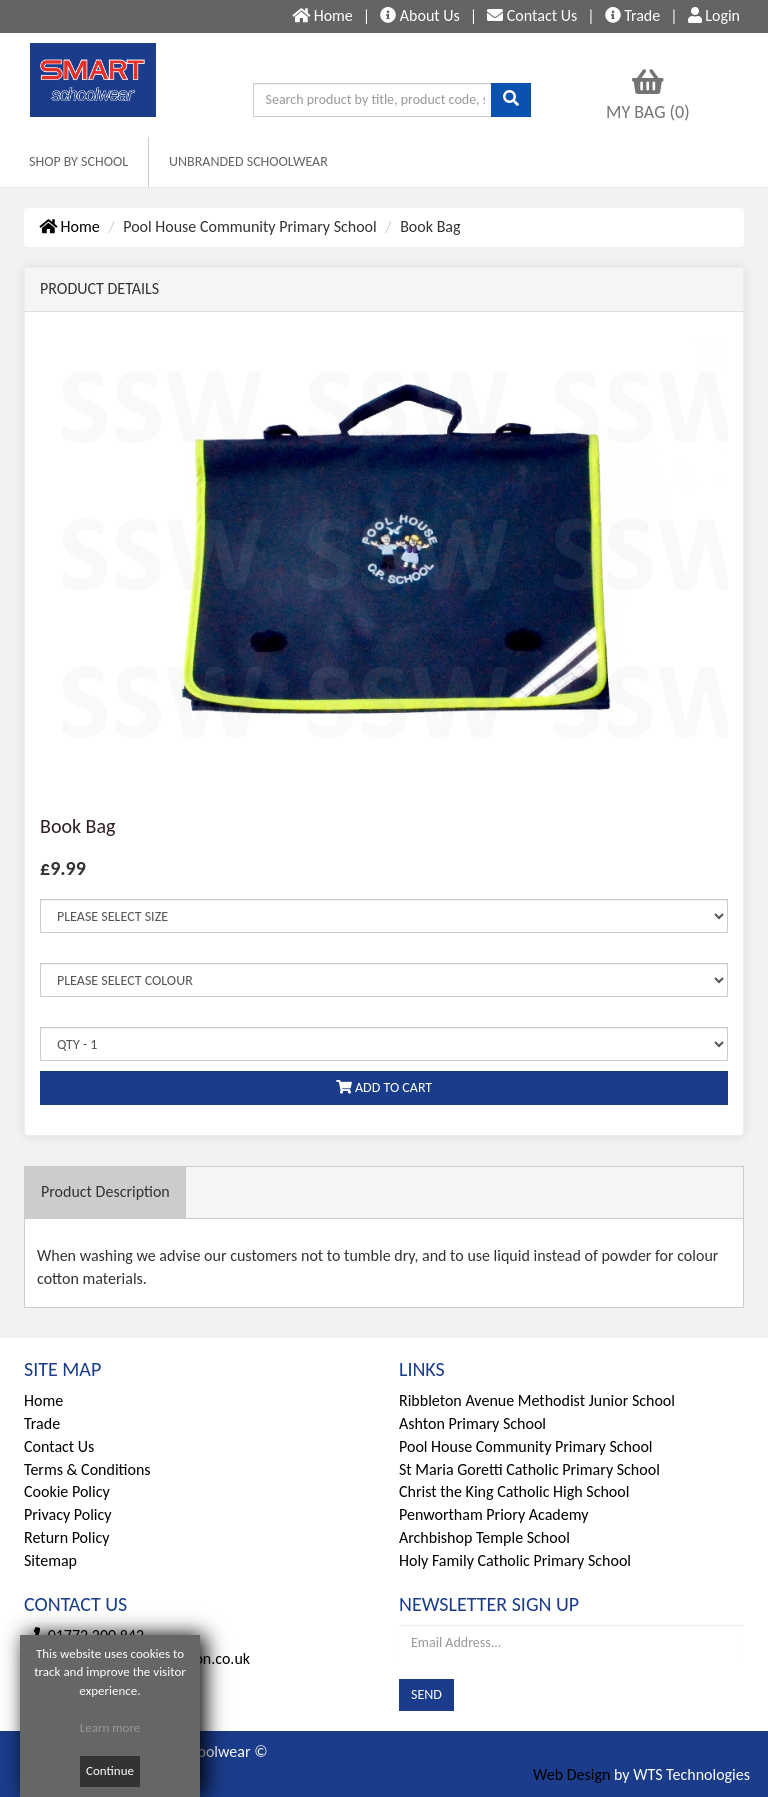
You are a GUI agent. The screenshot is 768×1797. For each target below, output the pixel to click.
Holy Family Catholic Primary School (515, 1560)
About (420, 15)
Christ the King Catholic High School (514, 1491)
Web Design (571, 1774)
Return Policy (66, 1537)
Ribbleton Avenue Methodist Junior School (537, 1400)
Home (69, 226)
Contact (532, 15)
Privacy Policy (68, 1514)
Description (105, 1191)
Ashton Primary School (472, 1423)
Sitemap (50, 1560)
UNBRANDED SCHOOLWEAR (248, 161)
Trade (633, 15)
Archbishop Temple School (484, 1537)
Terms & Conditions (87, 1469)
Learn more (110, 1727)
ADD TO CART (384, 1087)
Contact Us (59, 1446)
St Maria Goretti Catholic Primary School (529, 1469)
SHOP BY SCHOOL (78, 161)
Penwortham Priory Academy (493, 1514)
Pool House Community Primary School (526, 1446)
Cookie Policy (67, 1491)
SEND (426, 1694)
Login (714, 15)
